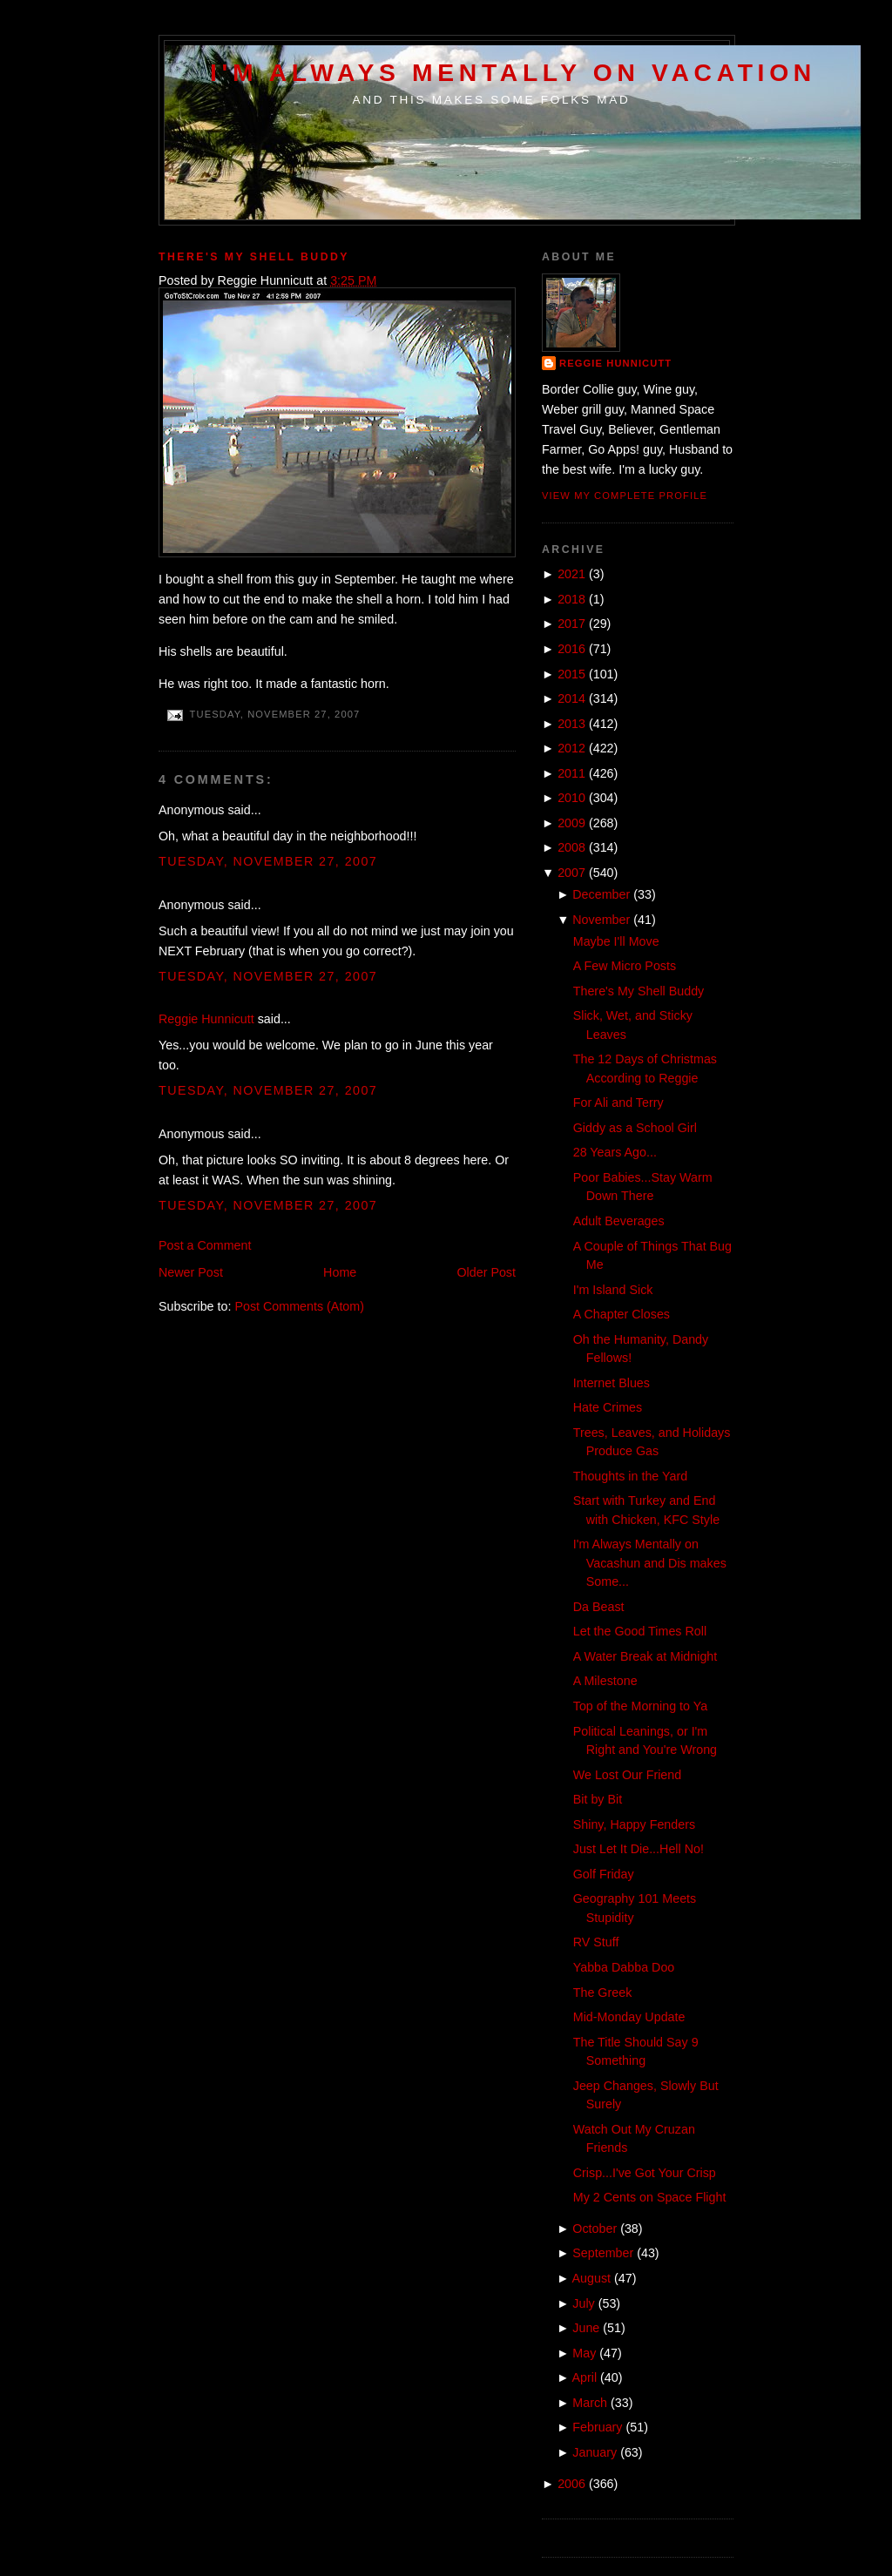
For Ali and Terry (618, 1102)
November (601, 920)
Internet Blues (611, 1383)
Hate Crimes (607, 1407)
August (592, 2278)
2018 (571, 599)
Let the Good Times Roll (639, 1631)
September (602, 2253)
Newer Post (191, 1272)
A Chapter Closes (621, 1314)
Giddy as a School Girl (635, 1128)
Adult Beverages (619, 1221)
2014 (571, 698)
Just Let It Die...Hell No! (638, 1849)
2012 (571, 748)
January (594, 2452)
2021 (571, 574)
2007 (571, 873)
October (594, 2228)
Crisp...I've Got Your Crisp (644, 2173)
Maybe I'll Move (616, 941)
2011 (571, 773)
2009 (571, 823)
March (589, 2403)
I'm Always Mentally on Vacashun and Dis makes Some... (649, 1562)
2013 (571, 724)
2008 (571, 847)
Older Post (486, 1272)
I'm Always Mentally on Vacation (513, 72)
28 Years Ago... (615, 1152)
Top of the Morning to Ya (640, 1706)
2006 (571, 2484)
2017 (571, 624)
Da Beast (599, 1607)
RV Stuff (596, 1942)
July (583, 2303)
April (585, 2377)
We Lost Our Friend (627, 1775)
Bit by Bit (597, 1799)
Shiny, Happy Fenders (634, 1824)
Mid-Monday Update (629, 2017)
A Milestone (605, 1681)
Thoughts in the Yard (630, 1476)
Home (339, 1272)
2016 (571, 649)
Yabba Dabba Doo (624, 1967)
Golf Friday (603, 1874)
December (601, 894)
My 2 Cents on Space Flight (649, 2197)
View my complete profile (624, 495)
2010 (571, 798)
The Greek (602, 1992)
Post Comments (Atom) (299, 1306)
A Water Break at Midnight (645, 1656)
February (597, 2427)
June (585, 2328)
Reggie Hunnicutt (206, 1019)
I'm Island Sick (613, 1290)
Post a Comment (205, 1245)
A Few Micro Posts (624, 966)
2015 (571, 674)
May (584, 2353)
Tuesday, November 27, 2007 (268, 861)
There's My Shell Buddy (254, 257)
